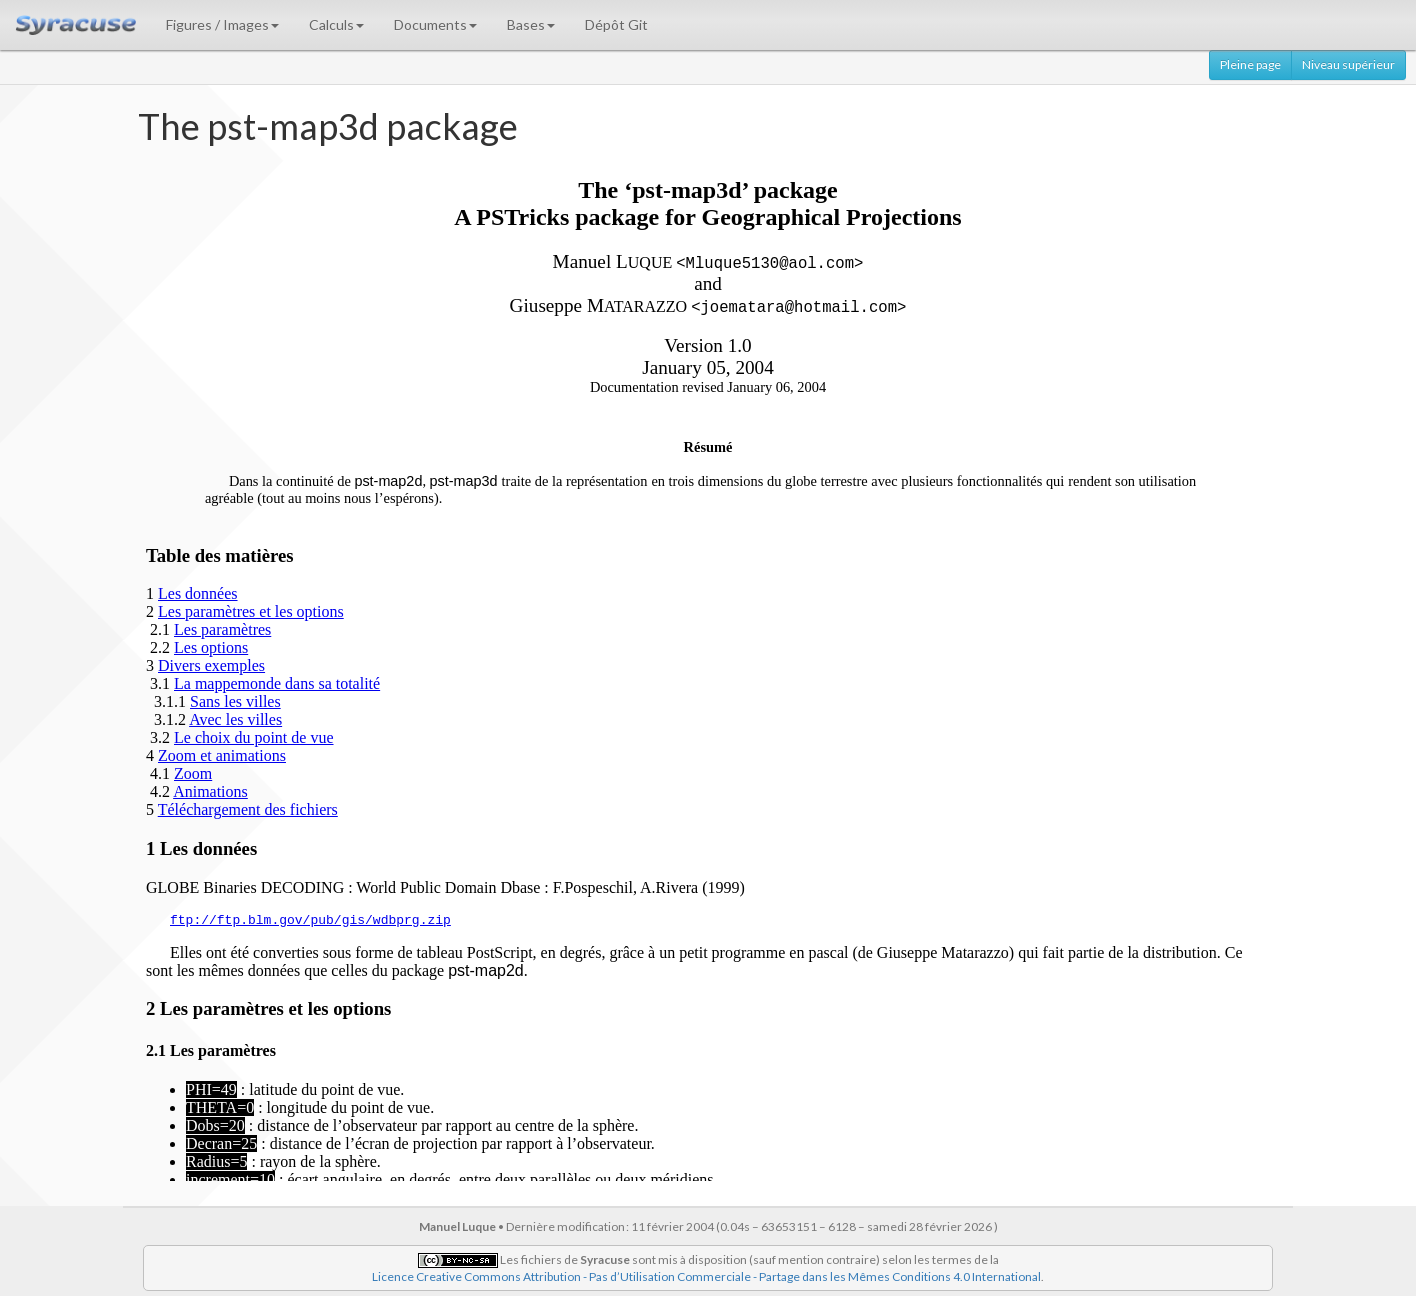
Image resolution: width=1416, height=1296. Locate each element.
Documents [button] (435, 24)
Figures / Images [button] (222, 24)
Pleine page (1250, 64)
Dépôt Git (616, 24)
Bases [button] (531, 24)
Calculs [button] (336, 24)
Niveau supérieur (1348, 64)
